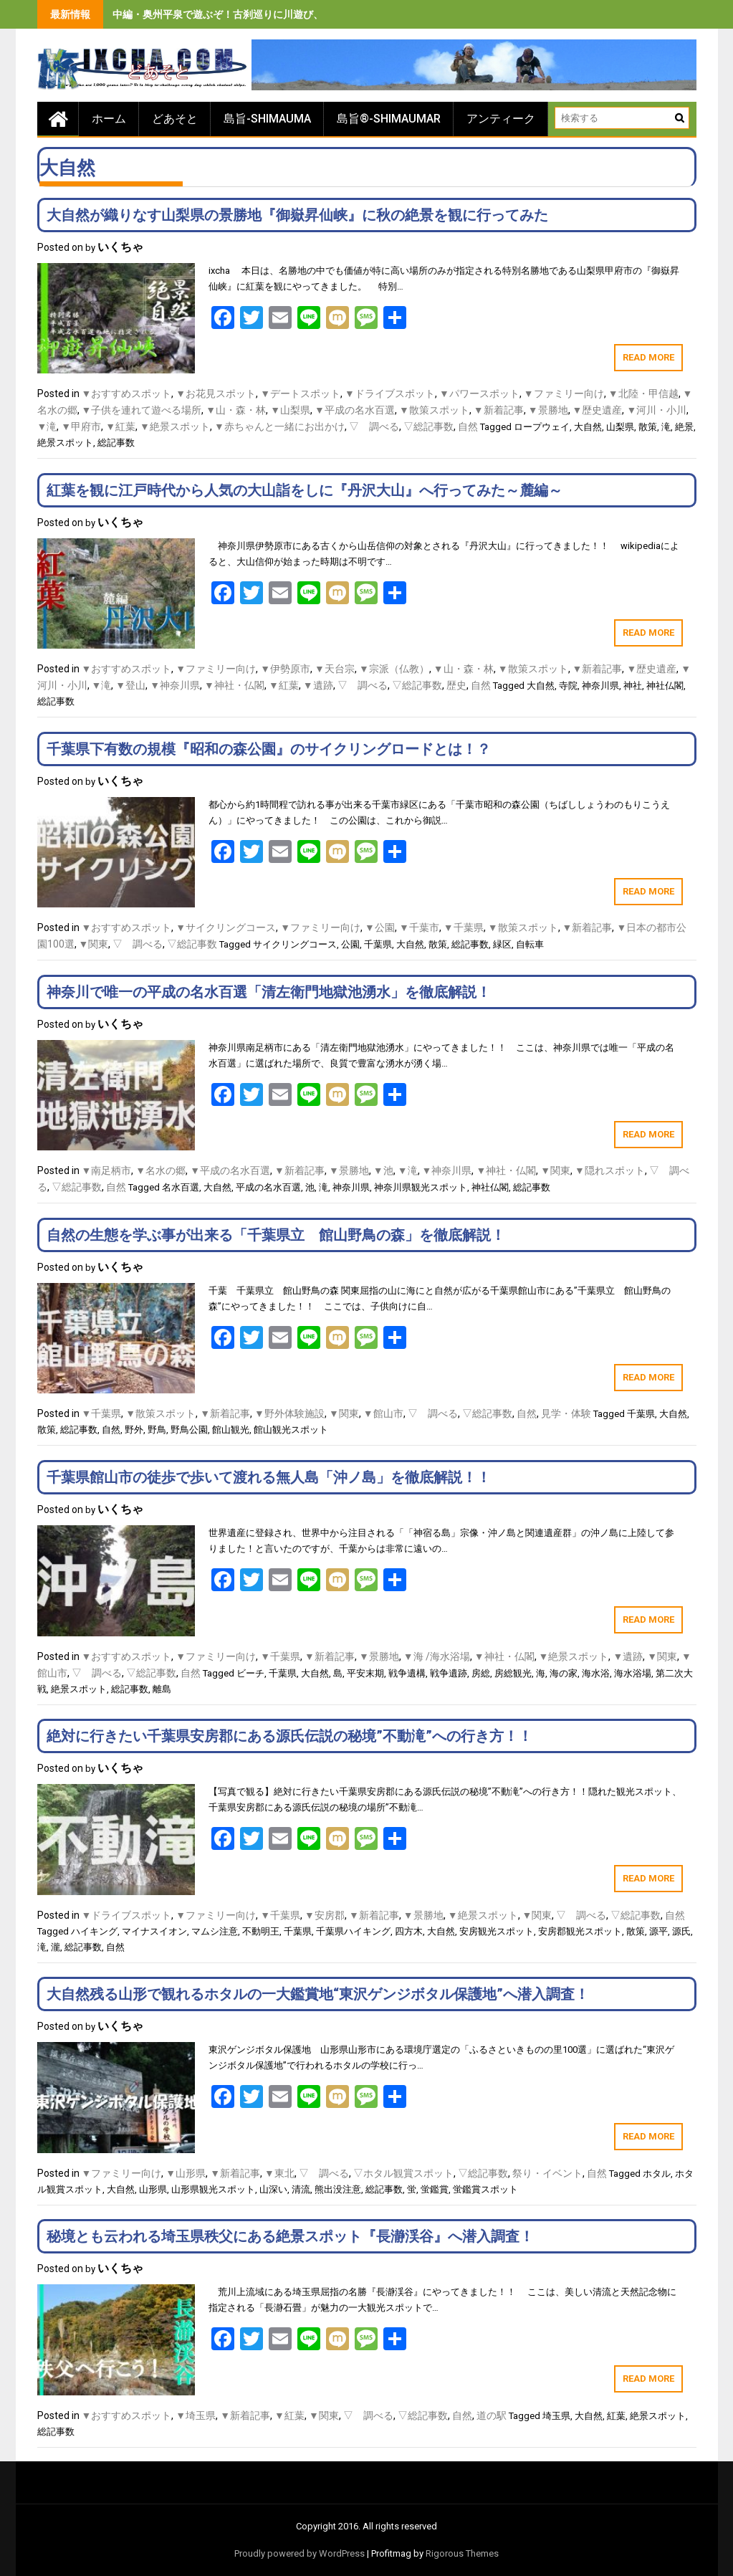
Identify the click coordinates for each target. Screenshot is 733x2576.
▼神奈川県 (175, 685)
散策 (647, 426)
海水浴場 (632, 1673)
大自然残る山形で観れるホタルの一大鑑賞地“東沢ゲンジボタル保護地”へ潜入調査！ (318, 1994)
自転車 (530, 944)
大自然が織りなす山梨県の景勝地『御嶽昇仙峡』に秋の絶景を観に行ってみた (297, 215)
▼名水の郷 (160, 1170)
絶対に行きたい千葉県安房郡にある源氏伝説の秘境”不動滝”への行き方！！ (289, 1736)
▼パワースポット (479, 393)
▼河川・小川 (656, 410)
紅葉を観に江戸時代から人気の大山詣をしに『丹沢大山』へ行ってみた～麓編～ (304, 490)
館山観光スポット (291, 1429)
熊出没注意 (338, 2189)
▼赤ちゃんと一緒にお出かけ (279, 426)
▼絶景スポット (175, 426)
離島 (162, 1689)
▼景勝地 (548, 410)
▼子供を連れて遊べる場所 (142, 410)
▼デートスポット (300, 393)
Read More (648, 357)
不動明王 (260, 1931)
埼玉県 (556, 2415)
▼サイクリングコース (226, 927)
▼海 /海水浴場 (436, 1656)
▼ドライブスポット (390, 393)
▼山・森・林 (236, 410)
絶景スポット (65, 442)
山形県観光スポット (213, 2189)
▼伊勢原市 (285, 668)
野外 (134, 1429)
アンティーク (500, 118)
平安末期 (365, 1673)
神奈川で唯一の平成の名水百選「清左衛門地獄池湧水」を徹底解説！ (269, 992)
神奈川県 (600, 685)
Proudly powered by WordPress (299, 2553)
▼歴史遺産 (597, 410)
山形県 (153, 2189)
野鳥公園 (189, 1429)
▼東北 (279, 2173)
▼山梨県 (290, 410)
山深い (273, 2189)
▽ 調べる (374, 426)
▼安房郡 (325, 1915)
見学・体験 (566, 1413)
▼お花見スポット (216, 393)
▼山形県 (186, 2173)
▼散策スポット (434, 410)
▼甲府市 (81, 426)
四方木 (409, 1931)
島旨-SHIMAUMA (267, 118)
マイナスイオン (154, 1931)
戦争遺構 (407, 1673)
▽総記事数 (428, 426)
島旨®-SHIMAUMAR (389, 118)
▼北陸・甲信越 (643, 393)
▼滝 (47, 426)
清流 (301, 2189)
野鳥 (157, 1429)
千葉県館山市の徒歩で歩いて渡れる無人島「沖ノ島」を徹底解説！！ (269, 1477)
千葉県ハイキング (353, 1931)
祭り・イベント (547, 2173)
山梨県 (620, 426)
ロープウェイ (542, 426)
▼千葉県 (464, 927)
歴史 (456, 685)
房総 (480, 1673)
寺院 (568, 685)
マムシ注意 (214, 1931)
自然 (468, 426)
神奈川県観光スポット (420, 1187)
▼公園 (380, 927)
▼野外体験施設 (289, 1413)
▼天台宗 (335, 668)
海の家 (564, 1673)
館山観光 (230, 1429)
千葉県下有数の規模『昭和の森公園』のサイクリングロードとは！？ (269, 749)
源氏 (681, 1931)
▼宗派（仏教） (394, 668)
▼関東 (94, 944)
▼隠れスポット (610, 1170)
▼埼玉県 (196, 2415)
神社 (632, 685)
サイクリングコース (295, 944)
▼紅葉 (120, 426)
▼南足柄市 (107, 1170)
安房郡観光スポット (580, 1931)
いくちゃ (120, 247)
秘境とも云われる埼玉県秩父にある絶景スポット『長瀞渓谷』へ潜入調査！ (290, 2236)
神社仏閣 (665, 685)
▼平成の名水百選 (355, 410)
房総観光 (513, 1673)
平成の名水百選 (268, 1187)
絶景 (684, 426)
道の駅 (491, 2415)
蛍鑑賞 (435, 2189)
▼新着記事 (499, 410)
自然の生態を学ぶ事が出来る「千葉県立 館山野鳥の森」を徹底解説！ (276, 1235)
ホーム (109, 118)
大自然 (588, 426)
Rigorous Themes (462, 2553)
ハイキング (94, 1931)
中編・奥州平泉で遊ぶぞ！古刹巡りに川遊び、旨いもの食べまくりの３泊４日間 (293, 14)
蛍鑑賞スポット (485, 2189)
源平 (658, 1931)
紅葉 (616, 2415)
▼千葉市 (419, 927)
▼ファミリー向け (564, 393)
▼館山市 (383, 1413)
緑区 (502, 944)
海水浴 (596, 1673)
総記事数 (116, 442)
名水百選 (180, 1187)
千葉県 (378, 944)
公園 (350, 944)
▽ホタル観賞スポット (403, 2173)
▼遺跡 (318, 685)
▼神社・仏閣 (234, 685)
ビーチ (250, 1673)
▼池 (383, 1170)
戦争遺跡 (448, 1673)
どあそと (175, 118)
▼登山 (130, 685)
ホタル (657, 2173)
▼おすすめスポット (127, 393)
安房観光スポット (496, 1931)
